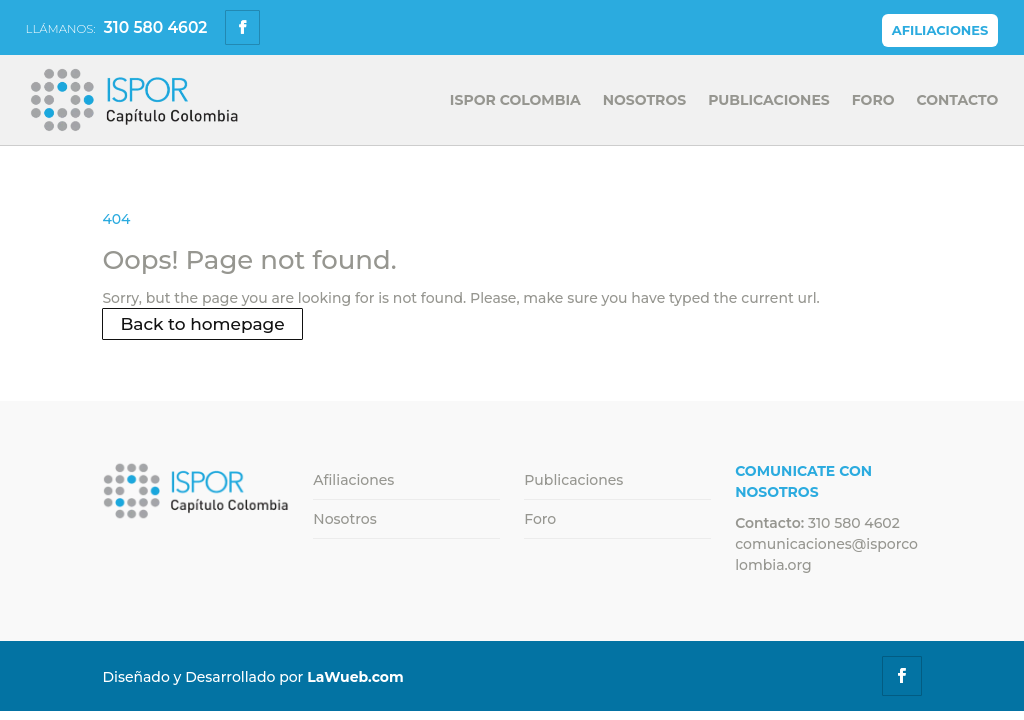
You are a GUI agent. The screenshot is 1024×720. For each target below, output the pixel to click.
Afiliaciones (940, 30)
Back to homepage (202, 324)
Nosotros (644, 101)
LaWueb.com (355, 677)
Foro (873, 101)
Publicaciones (769, 101)
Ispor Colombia (515, 101)
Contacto (958, 101)
